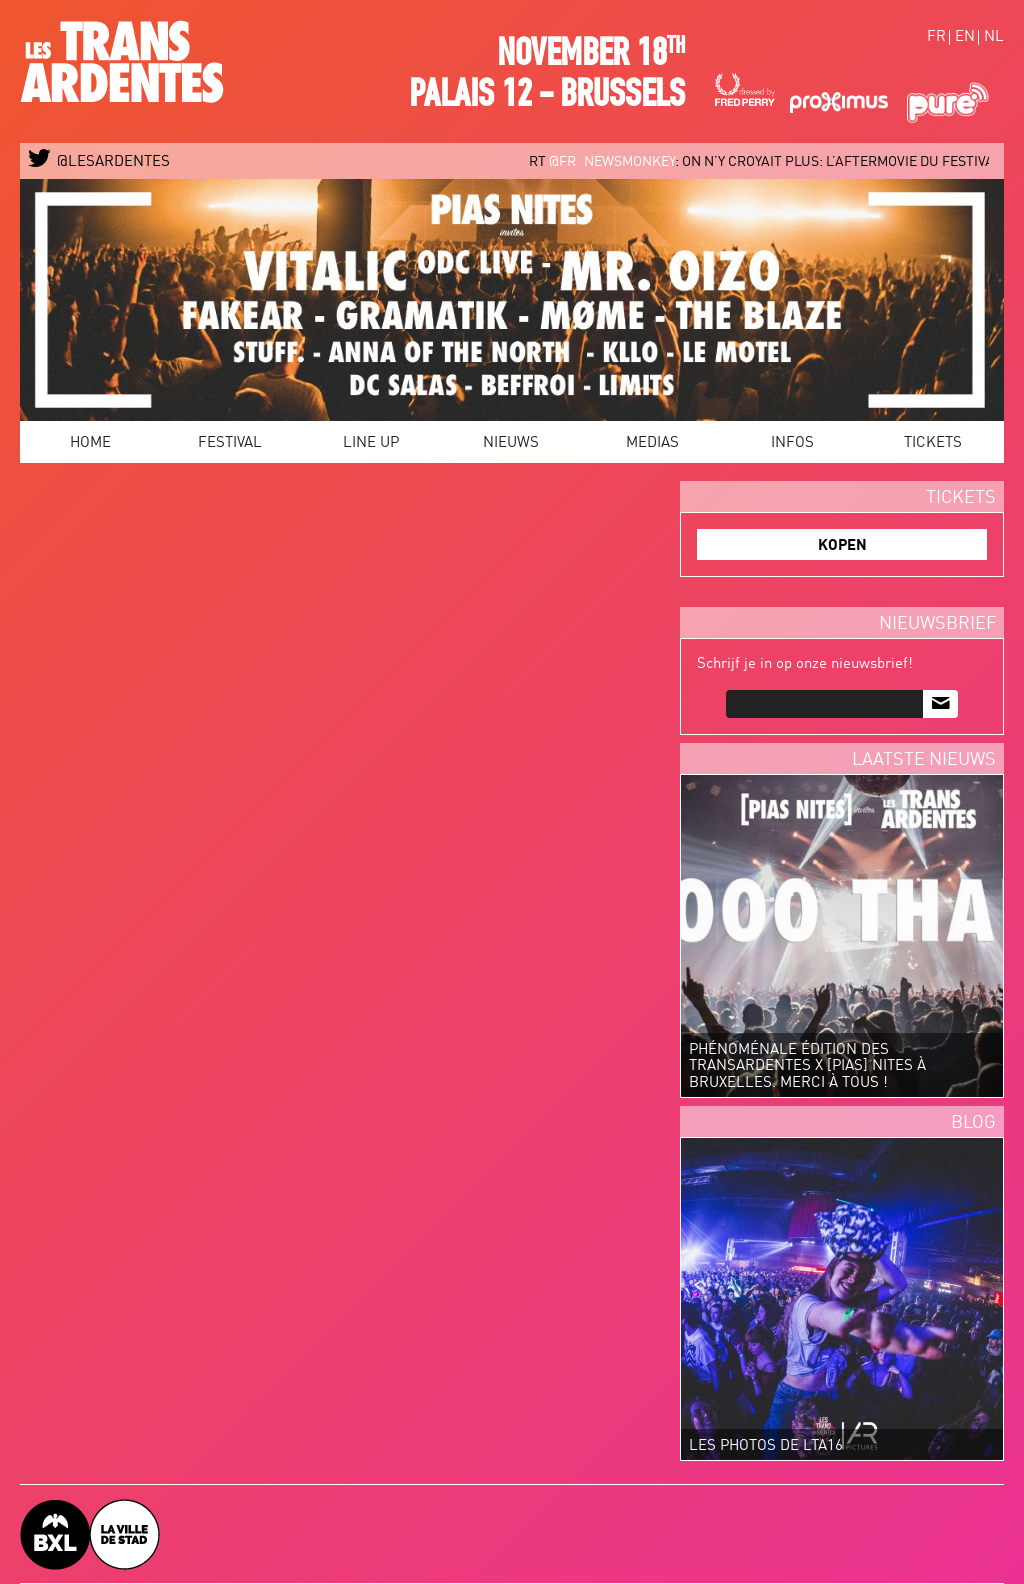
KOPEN (842, 546)
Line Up (371, 443)
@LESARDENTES (99, 162)
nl (994, 37)
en (965, 37)
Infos (792, 443)
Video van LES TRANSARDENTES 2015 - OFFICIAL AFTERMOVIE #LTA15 (346, 661)
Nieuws (511, 443)
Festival (230, 443)
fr (936, 37)
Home (90, 443)
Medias (652, 443)
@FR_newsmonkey (627, 162)
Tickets (933, 443)
